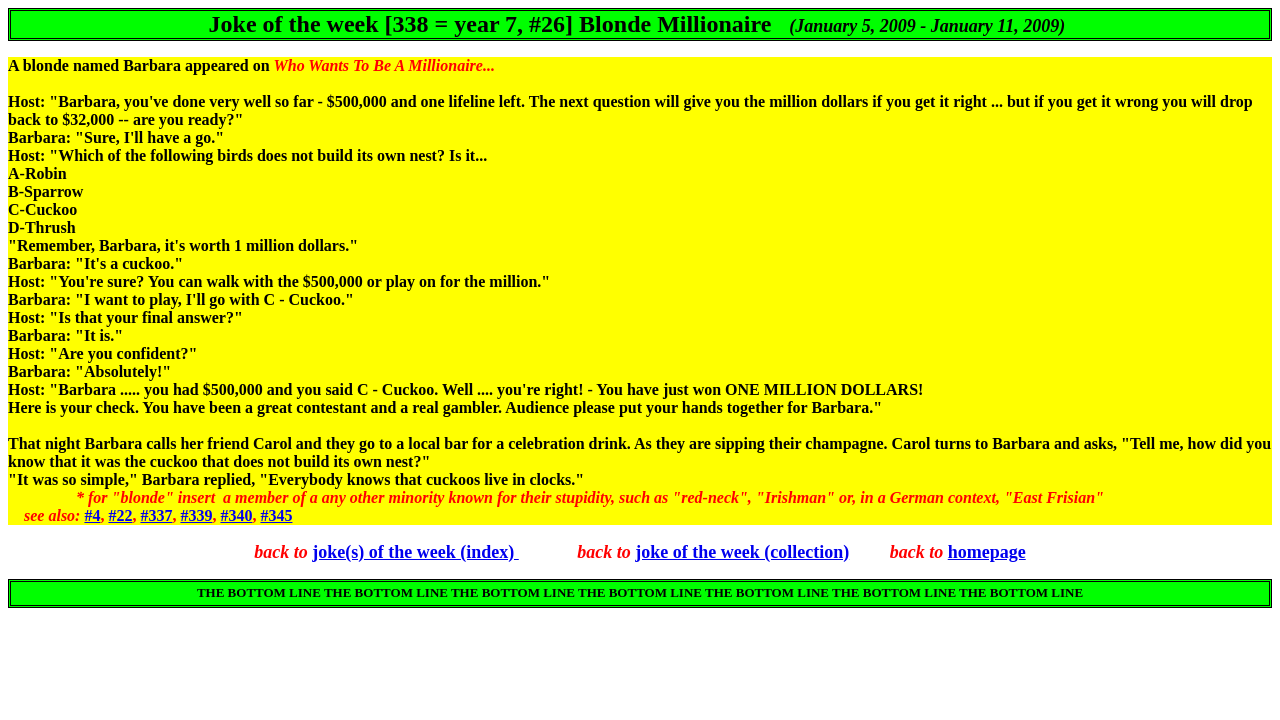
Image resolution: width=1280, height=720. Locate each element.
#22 (120, 515)
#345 (276, 515)
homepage (987, 552)
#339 (196, 515)
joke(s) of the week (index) (415, 552)
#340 (236, 515)
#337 (156, 515)
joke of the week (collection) (742, 552)
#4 (92, 515)
